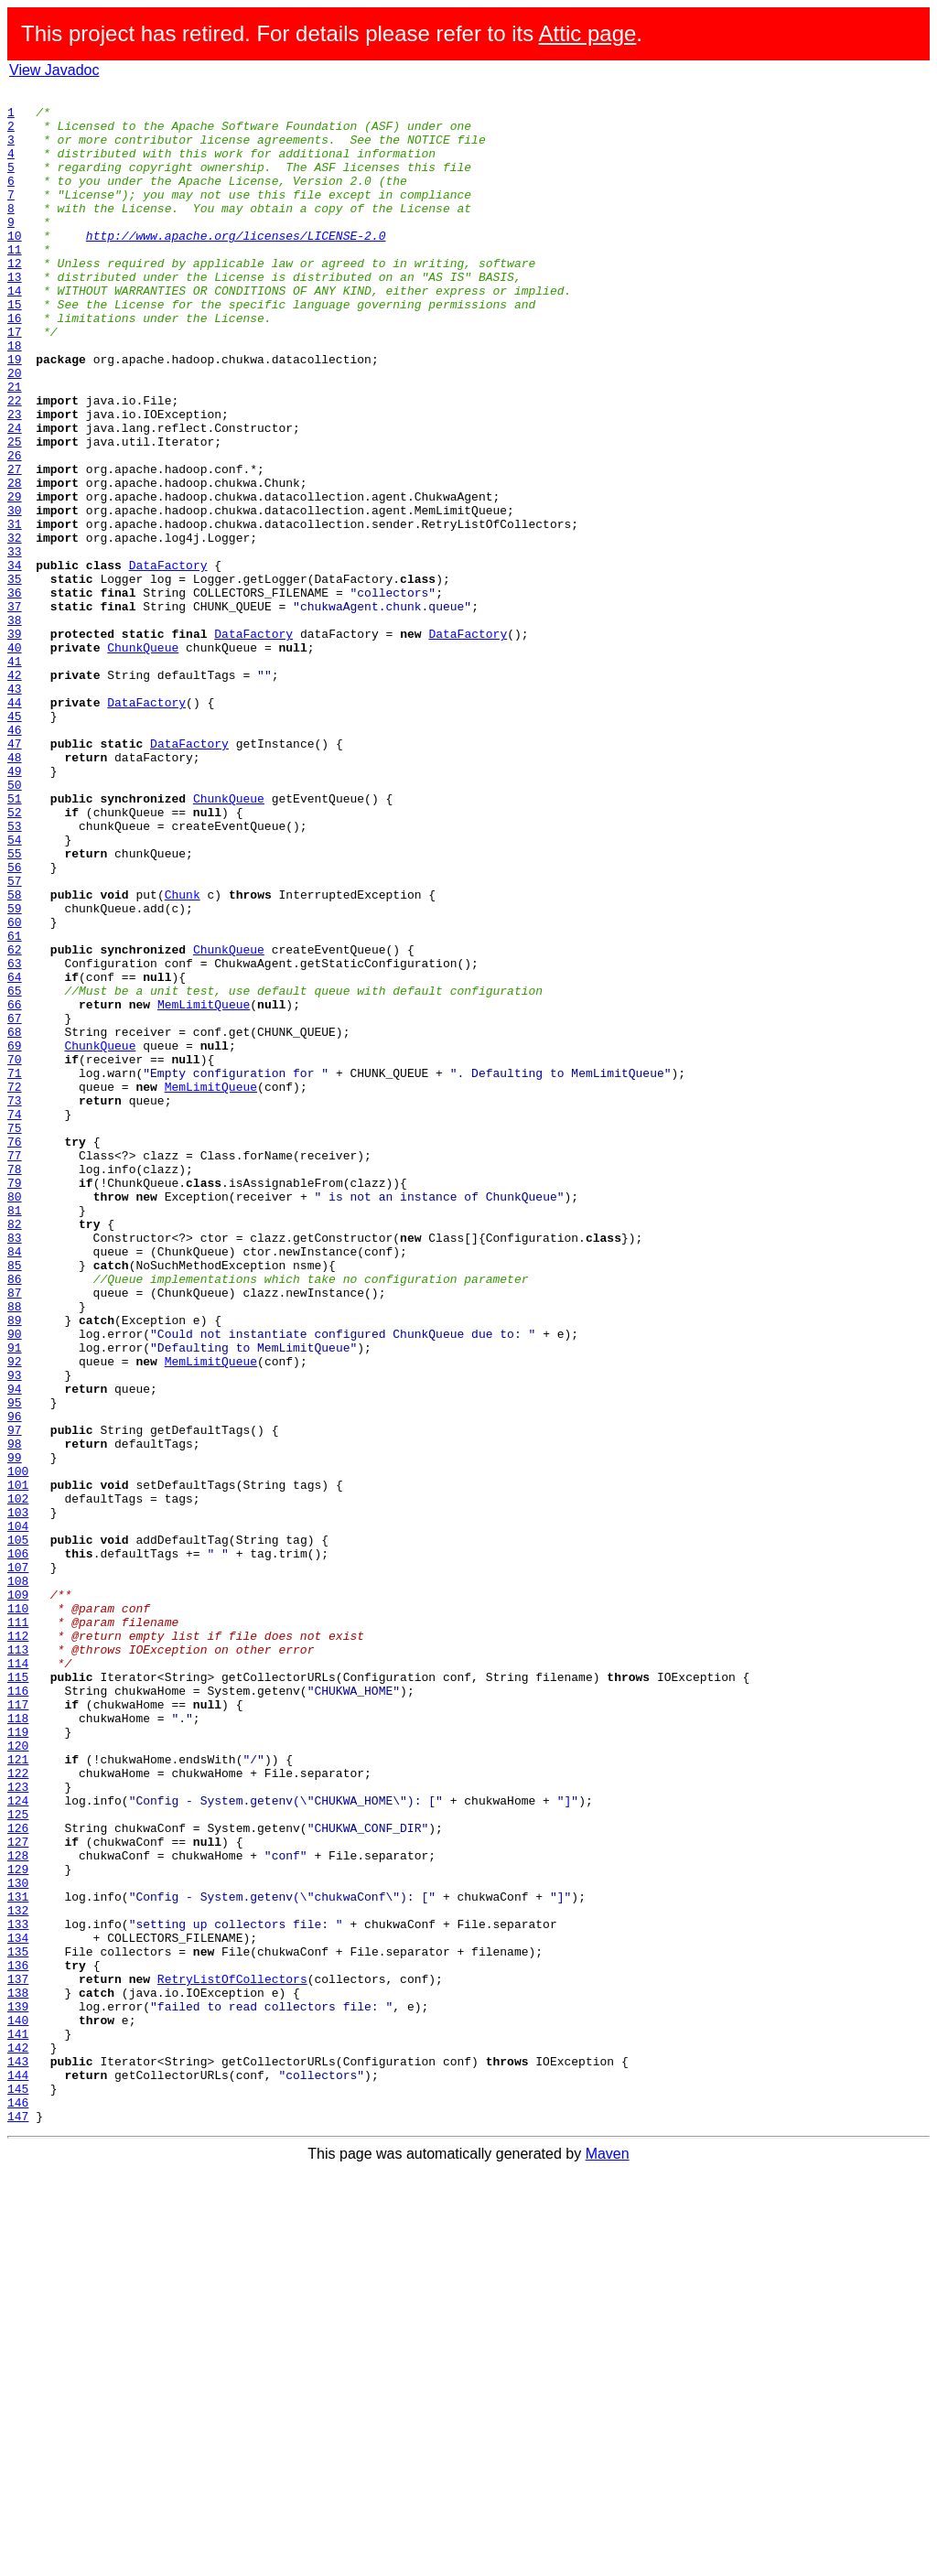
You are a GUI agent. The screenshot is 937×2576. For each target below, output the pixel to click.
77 (14, 1369)
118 (17, 2044)
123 (17, 2126)
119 (17, 2061)
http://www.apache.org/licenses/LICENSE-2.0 (236, 265)
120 (17, 2077)
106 (17, 1846)
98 (14, 1715)
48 (14, 891)
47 (14, 875)
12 (14, 298)
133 (17, 2291)
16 (14, 364)
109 (17, 1896)
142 (17, 2439)
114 (17, 1978)
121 (17, 2094)
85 (14, 1501)
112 (17, 1945)
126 (17, 2176)
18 (14, 397)
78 (14, 1385)
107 (17, 1863)
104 (17, 1813)
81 (14, 1435)
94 (14, 1649)
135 (17, 2324)
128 (17, 2209)
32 (14, 628)
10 (14, 265)
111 (17, 1929)
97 (14, 1698)
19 (14, 413)
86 (14, 1517)
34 (14, 660)
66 (14, 1188)
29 (14, 578)
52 (14, 957)
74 (14, 1319)
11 (14, 282)
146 (17, 2505)
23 (14, 479)
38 (14, 726)
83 (14, 1468)
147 (17, 2522)
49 (14, 908)
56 (14, 1023)
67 (14, 1204)
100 (17, 1748)
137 (17, 2357)
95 (14, 1665)
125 (17, 2159)
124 (17, 2143)
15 (14, 348)
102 (17, 1781)
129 (17, 2225)
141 (17, 2423)
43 (14, 809)
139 (17, 2390)
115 (17, 1995)
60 (14, 1089)
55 (14, 1006)
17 (14, 380)
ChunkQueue (142, 759)
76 (14, 1352)
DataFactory (168, 660)
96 (14, 1682)
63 (14, 1138)
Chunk (182, 1056)
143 (17, 2456)
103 (17, 1797)
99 (14, 1731)
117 (17, 2028)
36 (14, 693)
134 (17, 2308)
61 (14, 1105)
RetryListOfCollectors (232, 2357)
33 (14, 644)
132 (17, 2275)
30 (14, 595)
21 (14, 446)
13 (14, 315)
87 (14, 1533)
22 (14, 463)
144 (17, 2472)
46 (14, 858)
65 (14, 1171)
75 (14, 1336)
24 (14, 496)
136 (17, 2341)
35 (14, 677)
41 (14, 776)
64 (14, 1155)
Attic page (588, 33)
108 (17, 1879)
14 (14, 331)
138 (17, 2374)
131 (17, 2258)
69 (14, 1237)
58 (14, 1056)
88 (14, 1550)
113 (17, 1962)
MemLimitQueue (203, 1188)
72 (14, 1286)
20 (14, 430)
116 (17, 2011)
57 (14, 1039)
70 (14, 1253)
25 (14, 512)
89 (14, 1566)
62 (14, 1122)
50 (14, 924)
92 (14, 1616)
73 (14, 1303)
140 (17, 2406)
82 (14, 1451)
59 (14, 1072)
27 (14, 545)
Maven (608, 2560)
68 (14, 1221)
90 (14, 1583)
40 (14, 759)
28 (14, 562)
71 (14, 1270)
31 (14, 611)
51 (14, 940)
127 (17, 2192)
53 (14, 973)
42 (14, 792)
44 (14, 825)
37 (14, 710)
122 (17, 2110)
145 (17, 2489)
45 (14, 842)
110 (17, 1912)
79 (14, 1402)
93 (14, 1632)
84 (14, 1484)
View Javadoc (54, 70)
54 (14, 990)
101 (17, 1764)
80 (14, 1418)
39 (14, 743)
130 (17, 2242)
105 (17, 1830)
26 (14, 529)
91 (14, 1599)
